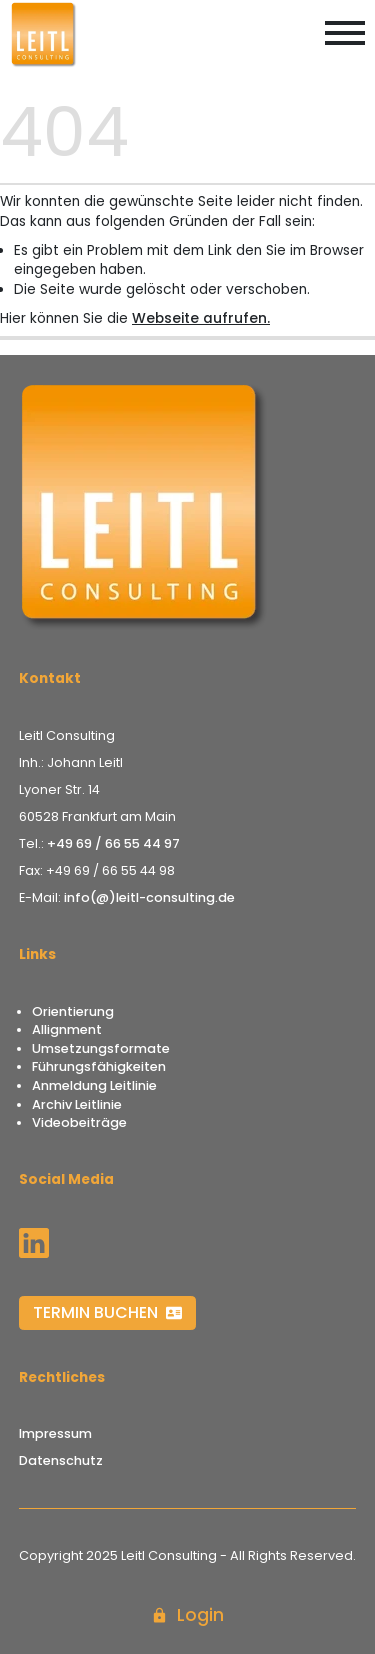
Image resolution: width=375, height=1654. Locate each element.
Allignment (67, 1029)
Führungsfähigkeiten (99, 1066)
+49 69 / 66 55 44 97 (113, 843)
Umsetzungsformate (101, 1048)
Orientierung (73, 1011)
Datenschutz (61, 1460)
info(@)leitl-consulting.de (149, 897)
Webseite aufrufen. (201, 318)
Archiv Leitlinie (77, 1104)
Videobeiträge (79, 1122)
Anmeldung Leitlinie (94, 1085)
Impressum (55, 1433)
